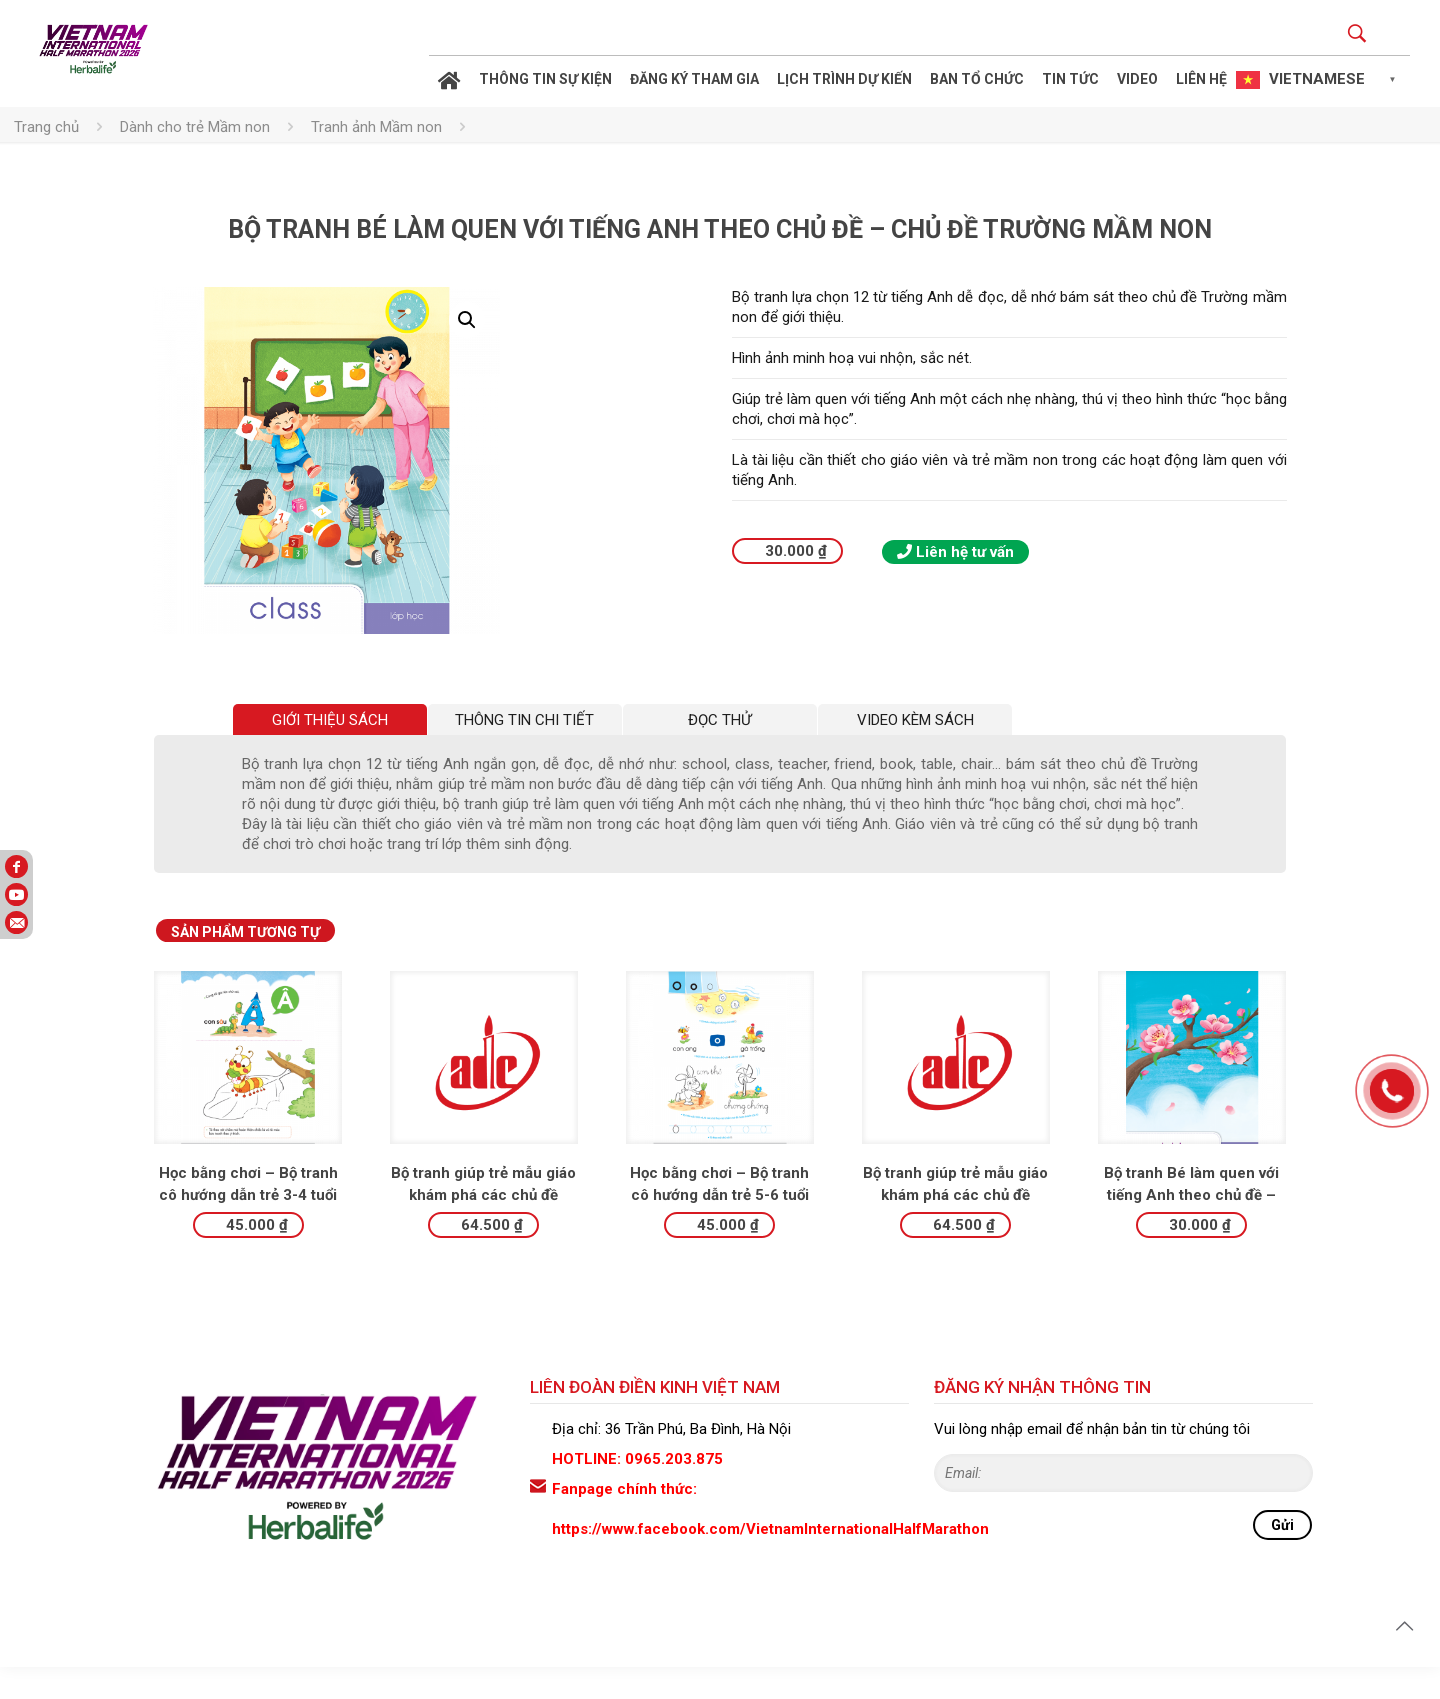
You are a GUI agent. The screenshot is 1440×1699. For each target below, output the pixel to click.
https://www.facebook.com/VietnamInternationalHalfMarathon (770, 1561)
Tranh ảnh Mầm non (376, 127)
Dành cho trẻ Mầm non (195, 127)
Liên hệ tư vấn (955, 552)
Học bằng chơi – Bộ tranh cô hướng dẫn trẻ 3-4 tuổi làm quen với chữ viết (248, 1227)
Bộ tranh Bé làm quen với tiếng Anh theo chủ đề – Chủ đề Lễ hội (1191, 1227)
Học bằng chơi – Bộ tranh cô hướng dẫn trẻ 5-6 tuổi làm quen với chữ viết (719, 1227)
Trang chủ (46, 127)
